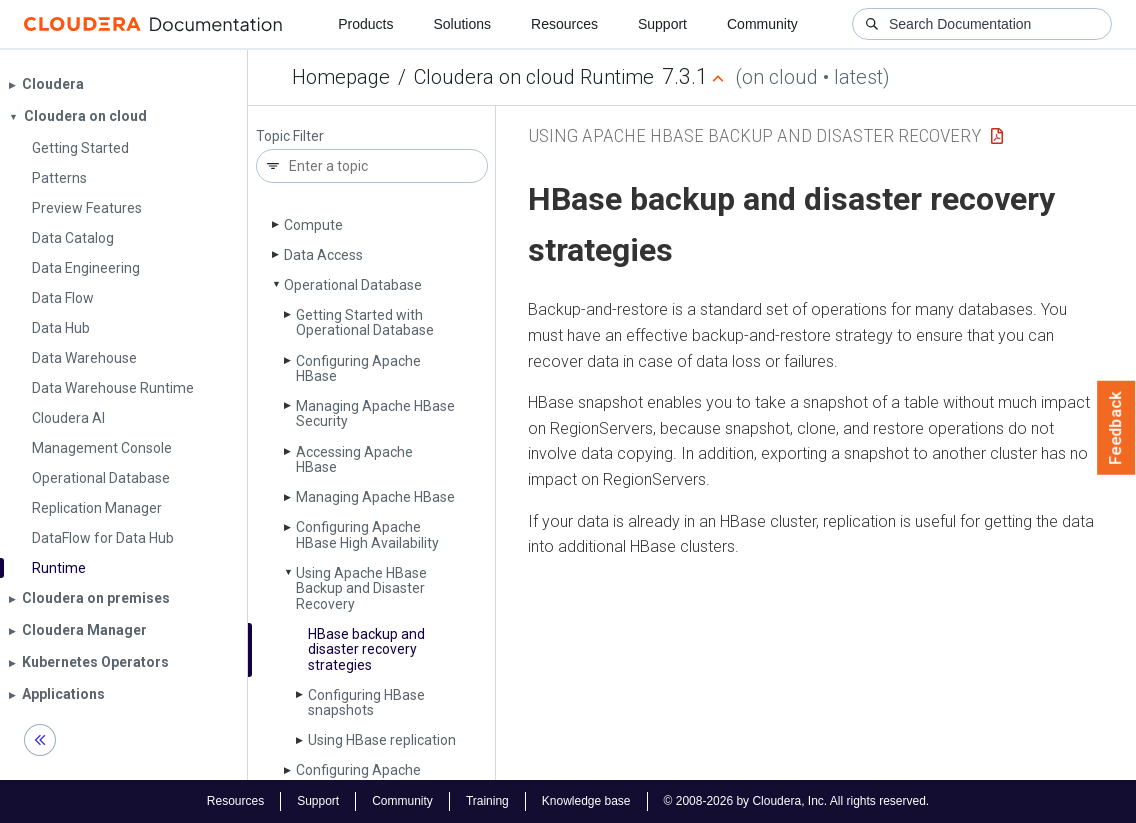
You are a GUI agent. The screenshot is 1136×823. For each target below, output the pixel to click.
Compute (313, 225)
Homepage (341, 77)
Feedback (1116, 428)
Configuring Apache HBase (358, 368)
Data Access (323, 255)
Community (762, 24)
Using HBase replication (382, 740)
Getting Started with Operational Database (365, 322)
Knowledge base (586, 801)
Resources (564, 24)
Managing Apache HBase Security (375, 413)
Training (487, 801)
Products (365, 24)
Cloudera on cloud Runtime (534, 77)
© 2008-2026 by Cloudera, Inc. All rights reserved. (797, 801)
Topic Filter (290, 136)
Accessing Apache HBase (354, 459)
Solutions (462, 24)
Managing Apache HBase (375, 497)
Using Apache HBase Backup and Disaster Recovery (361, 588)
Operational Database (353, 285)
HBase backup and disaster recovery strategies (366, 649)
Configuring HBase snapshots (366, 702)
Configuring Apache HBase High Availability (367, 534)
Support (662, 24)
